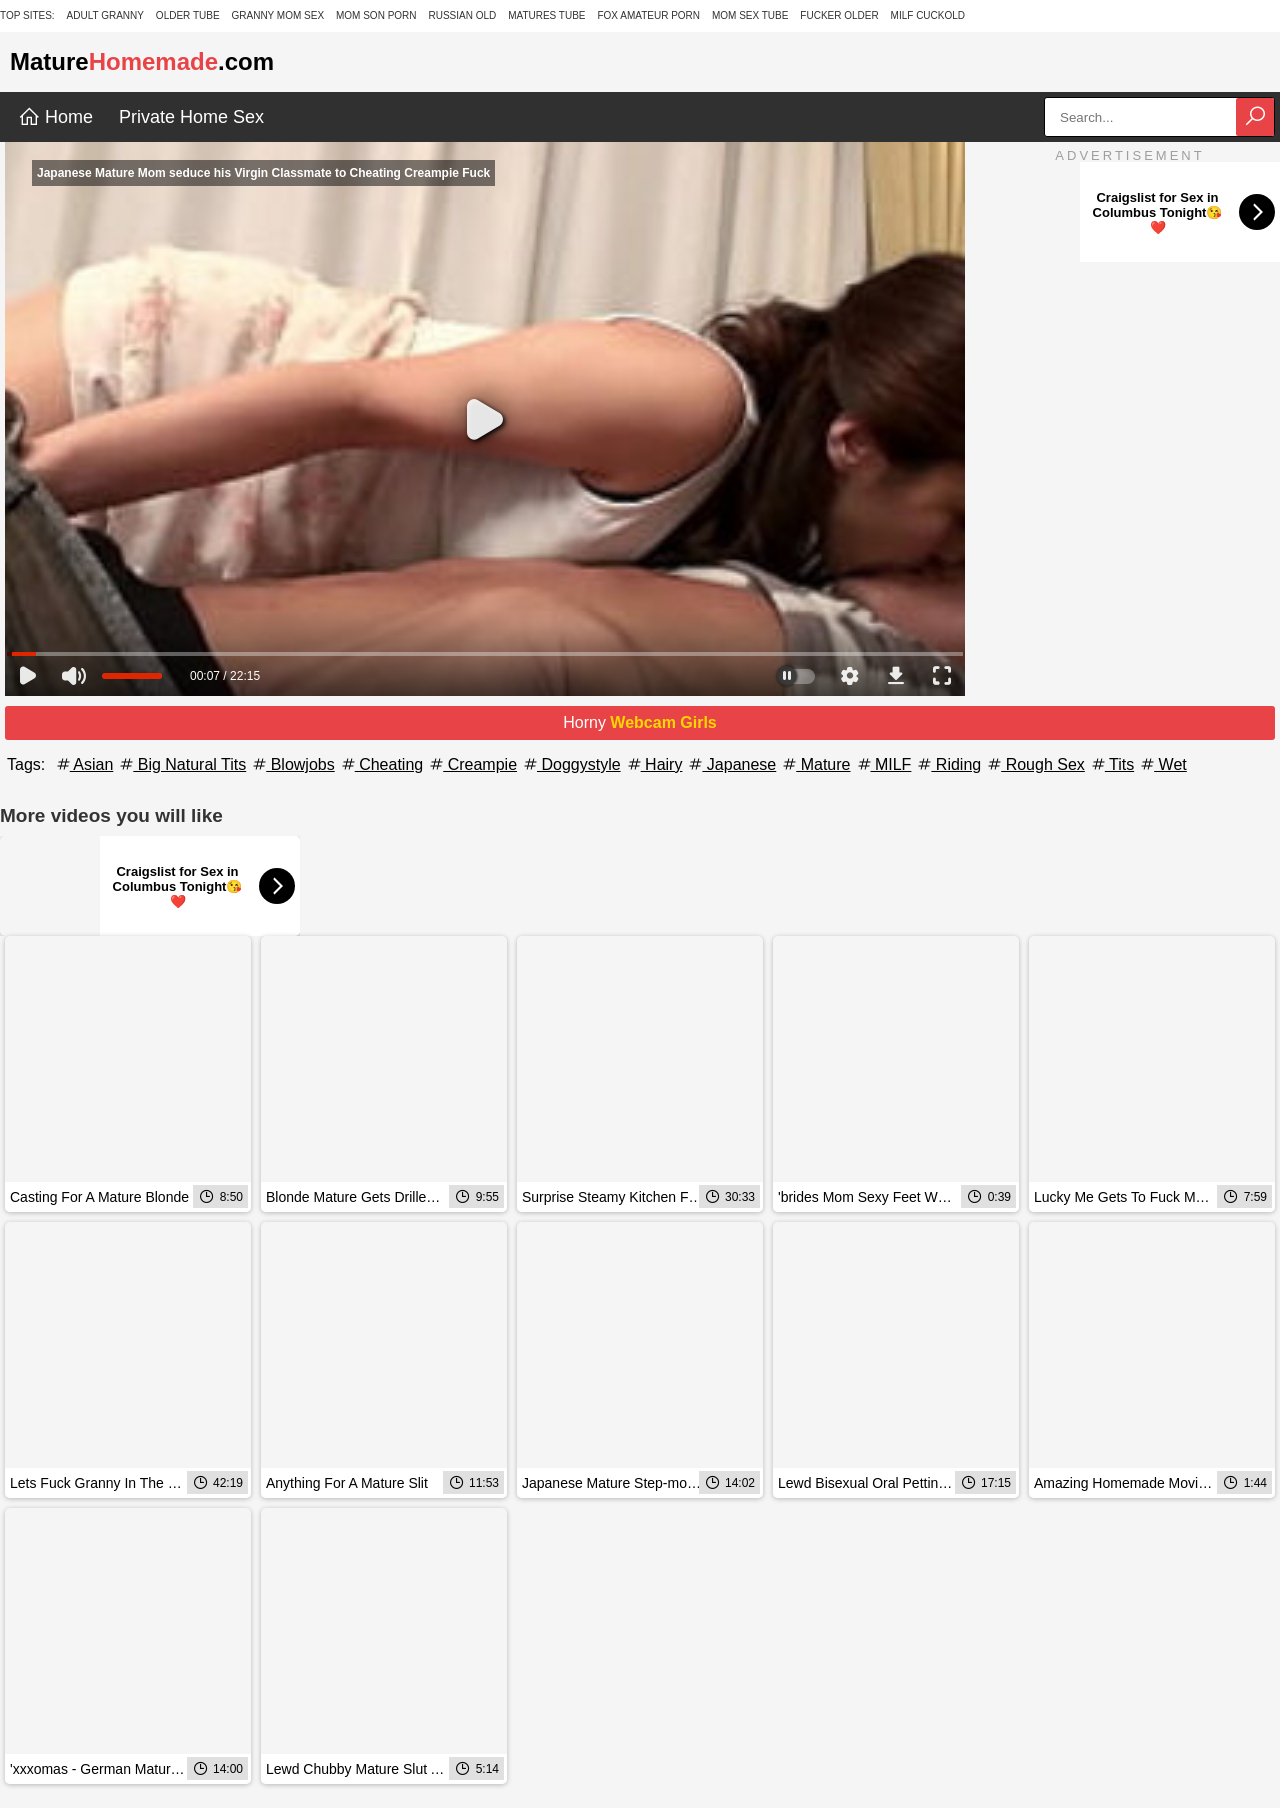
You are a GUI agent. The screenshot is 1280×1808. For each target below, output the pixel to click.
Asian (84, 764)
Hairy (654, 764)
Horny (640, 722)
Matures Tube (546, 15)
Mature (815, 764)
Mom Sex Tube (750, 15)
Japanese (731, 764)
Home (55, 117)
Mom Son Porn (376, 15)
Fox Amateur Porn (648, 15)
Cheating (381, 764)
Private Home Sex (191, 117)
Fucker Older (839, 15)
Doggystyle (571, 764)
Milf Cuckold (928, 15)
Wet (1162, 764)
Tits (1111, 764)
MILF (883, 764)
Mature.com (142, 61)
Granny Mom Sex (277, 15)
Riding (948, 764)
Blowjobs (292, 764)
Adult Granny (105, 15)
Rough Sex (1035, 764)
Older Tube (188, 15)
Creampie (472, 764)
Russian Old (462, 15)
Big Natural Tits (181, 764)
